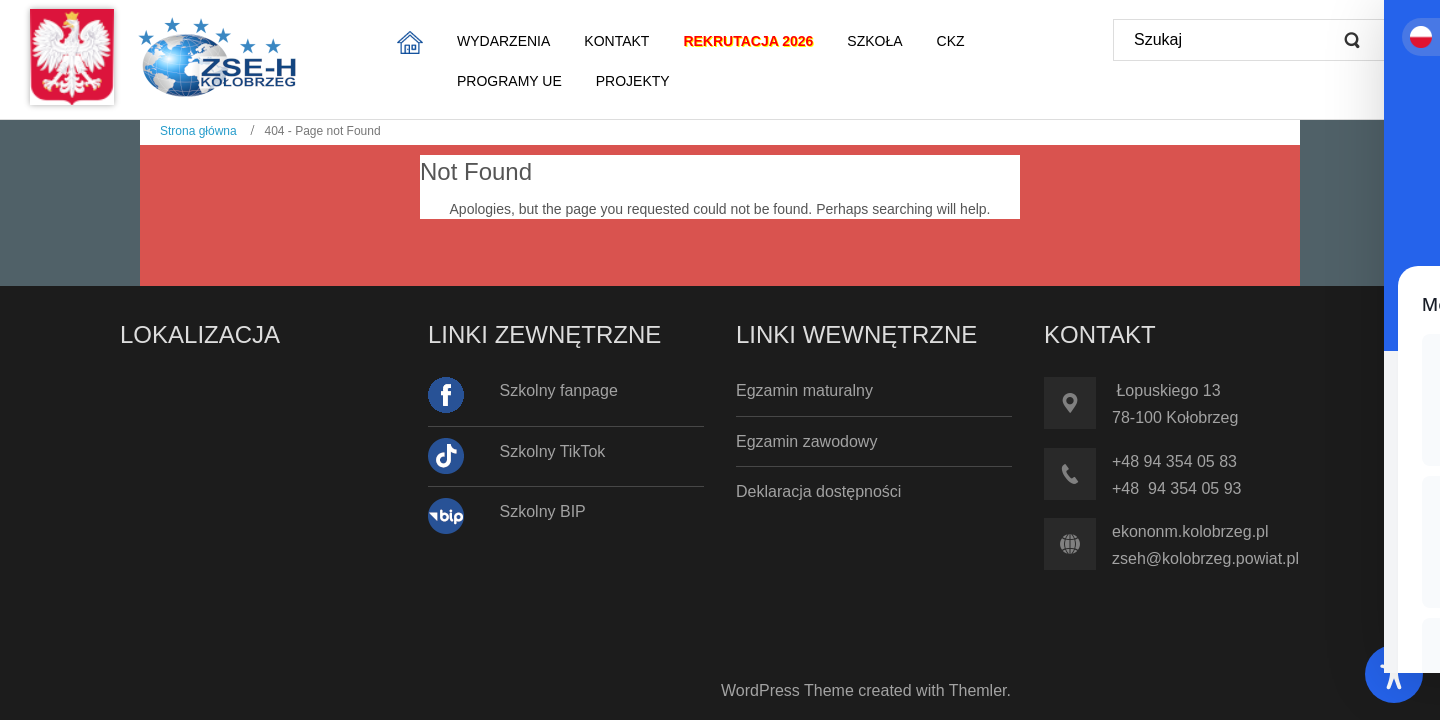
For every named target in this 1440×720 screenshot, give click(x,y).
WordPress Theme (787, 690)
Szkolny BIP (543, 511)
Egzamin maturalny (804, 390)
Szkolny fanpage (559, 390)
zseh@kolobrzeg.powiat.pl (1205, 558)
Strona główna (198, 131)
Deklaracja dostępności (818, 491)
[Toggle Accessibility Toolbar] (1394, 674)
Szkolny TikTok (553, 451)
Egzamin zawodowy (806, 441)
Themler (978, 690)
